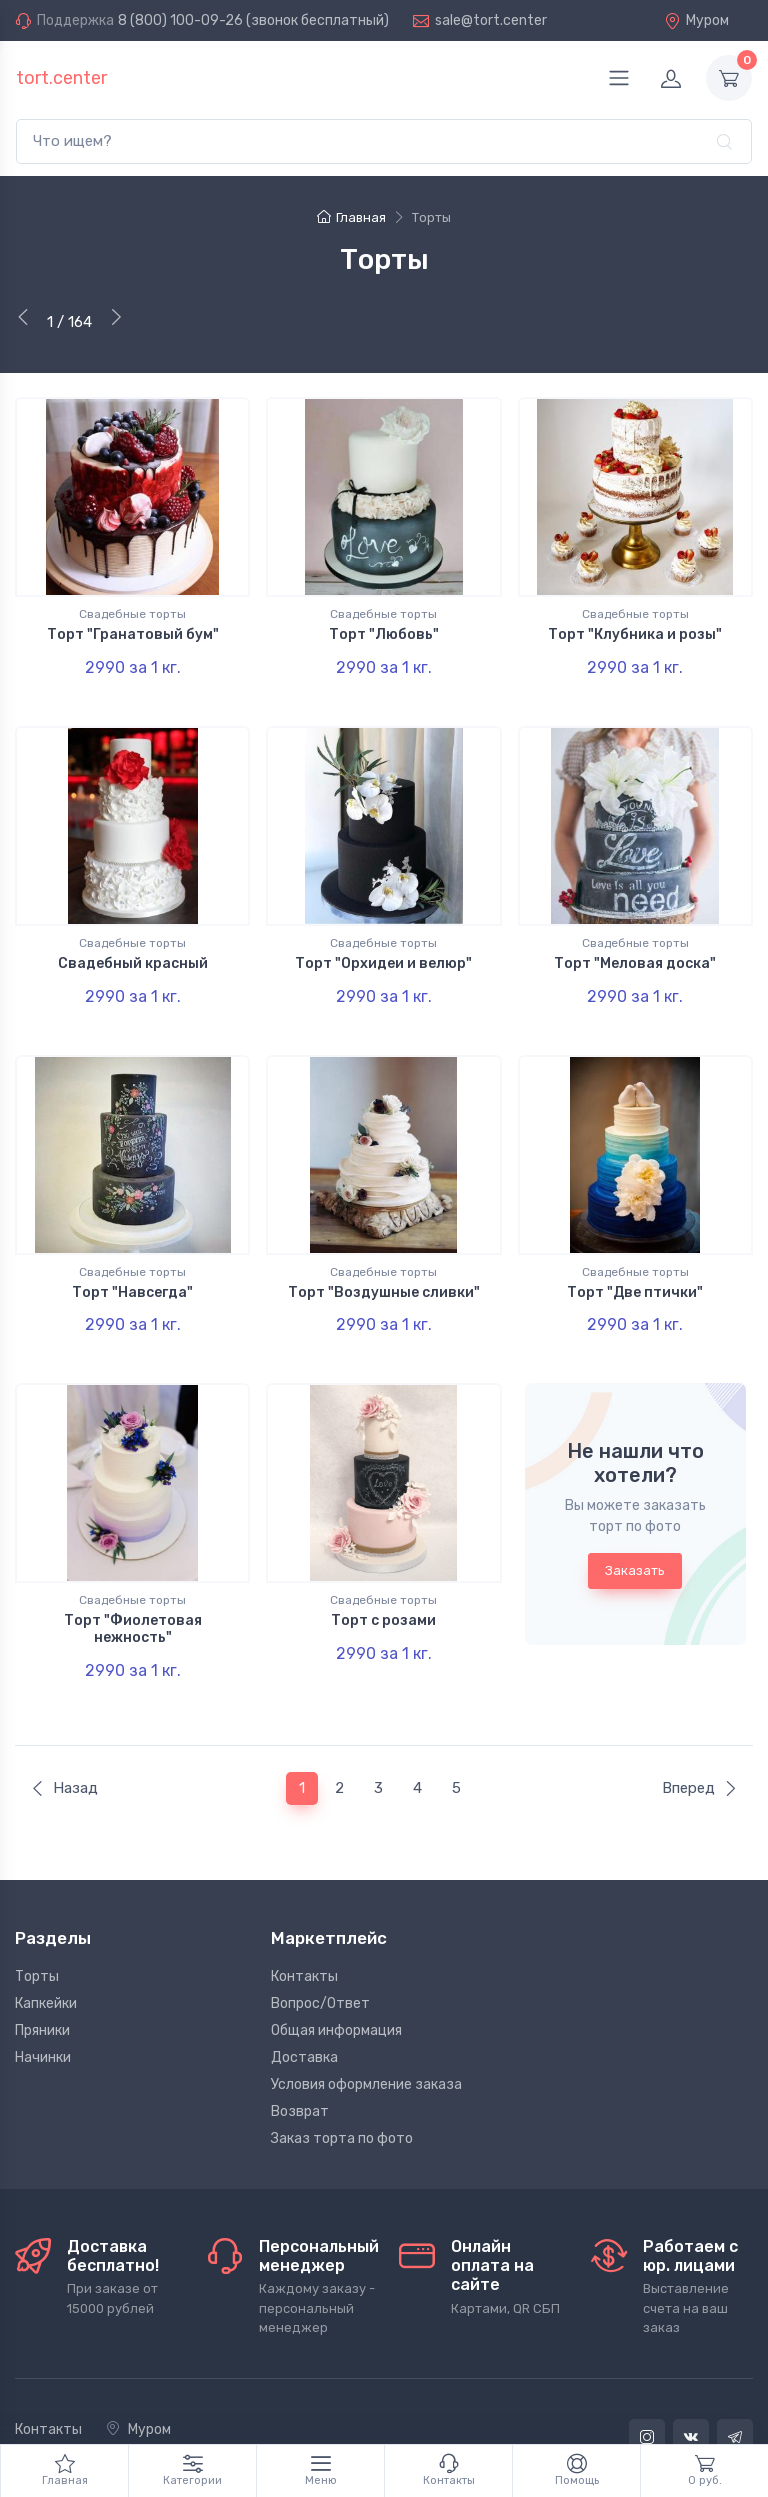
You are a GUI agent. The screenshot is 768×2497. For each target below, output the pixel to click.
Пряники (42, 1974)
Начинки (43, 2001)
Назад (64, 1732)
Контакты (304, 1920)
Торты (37, 1920)
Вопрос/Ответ (320, 1947)
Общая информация (336, 1974)
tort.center (61, 78)
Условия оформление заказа (366, 2028)
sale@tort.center (491, 20)
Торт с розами (383, 1578)
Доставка (304, 2001)
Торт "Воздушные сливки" (384, 1264)
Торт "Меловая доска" (635, 949)
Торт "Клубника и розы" (635, 634)
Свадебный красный (133, 949)
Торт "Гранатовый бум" (133, 634)
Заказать (635, 1528)
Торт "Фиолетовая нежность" (133, 1587)
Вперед (700, 1732)
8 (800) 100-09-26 (180, 20)
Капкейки (46, 1947)
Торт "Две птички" (635, 1264)
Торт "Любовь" (384, 634)
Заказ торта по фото (342, 2082)
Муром (696, 20)
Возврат (300, 2055)
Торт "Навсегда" (132, 1264)
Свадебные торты (132, 614)
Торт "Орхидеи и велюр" (383, 949)
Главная (351, 217)
